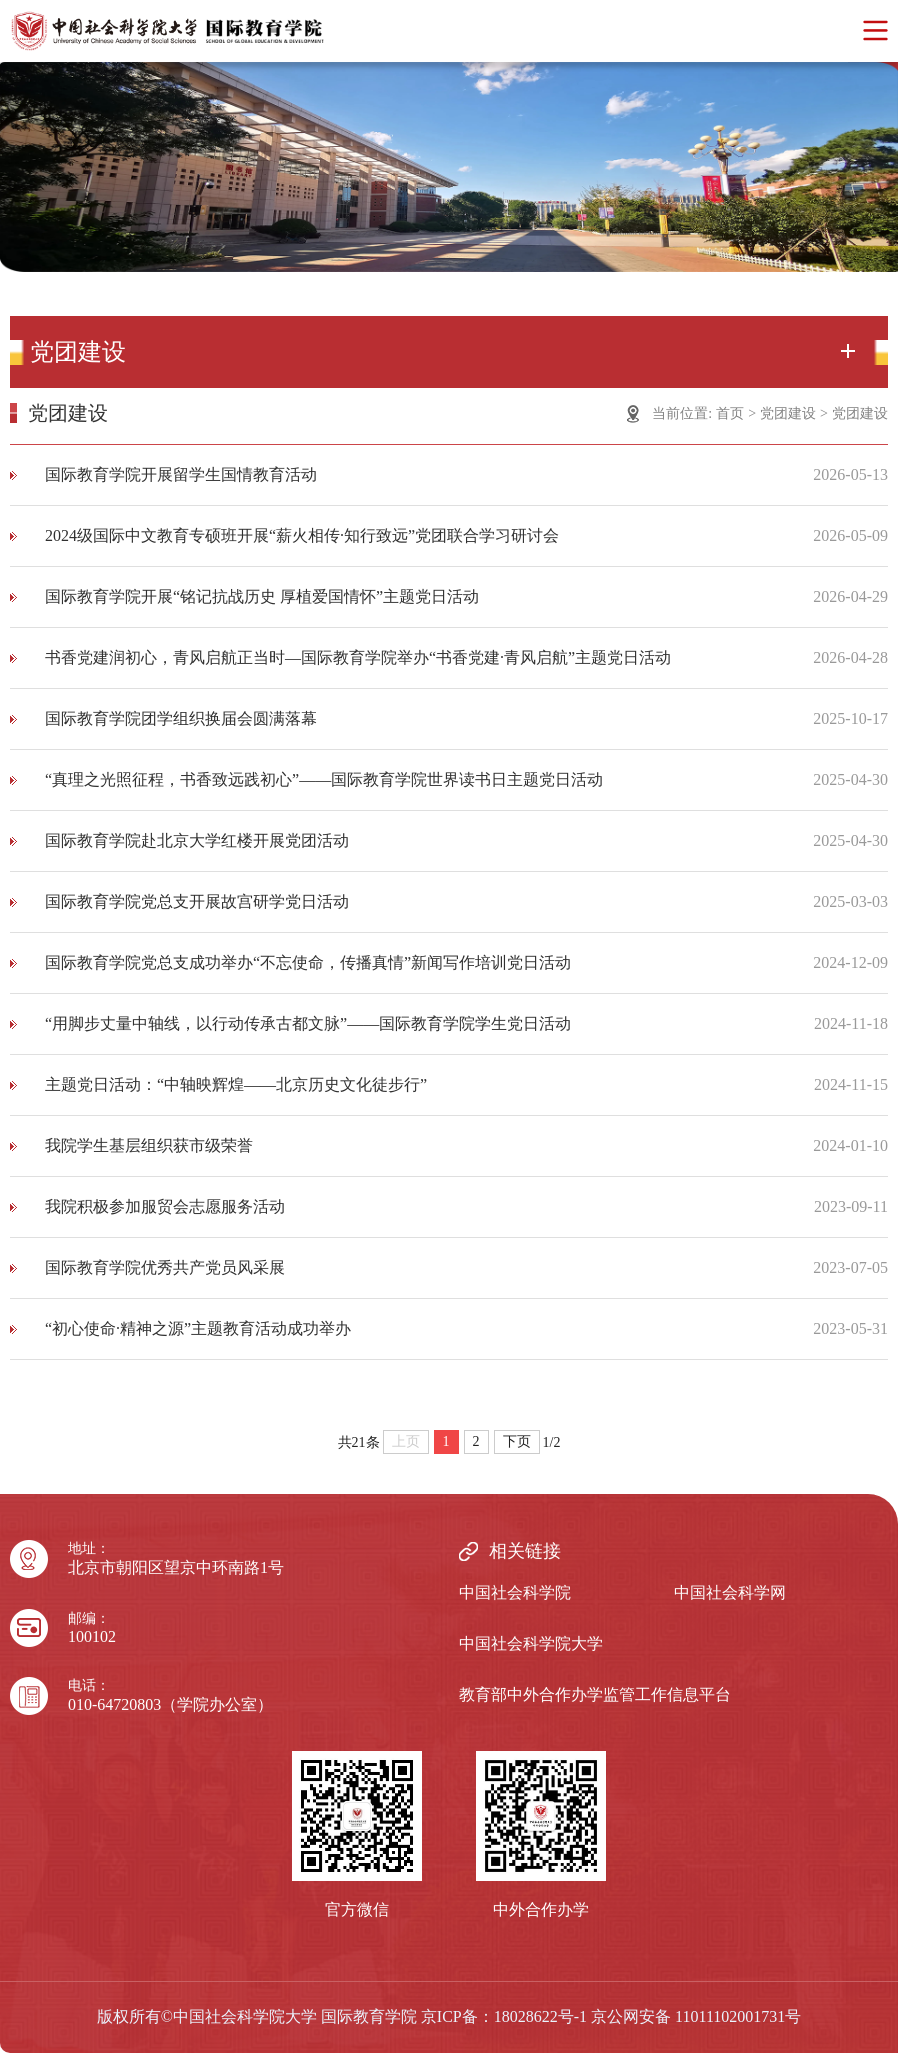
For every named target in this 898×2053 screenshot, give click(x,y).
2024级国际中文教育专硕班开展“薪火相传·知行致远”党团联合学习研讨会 (302, 535)
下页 (517, 1441)
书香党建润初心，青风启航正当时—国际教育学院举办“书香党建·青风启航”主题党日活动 (358, 657)
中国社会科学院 (515, 1592)
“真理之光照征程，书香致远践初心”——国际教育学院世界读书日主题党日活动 (324, 779)
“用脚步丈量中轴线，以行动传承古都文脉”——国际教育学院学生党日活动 (308, 1023)
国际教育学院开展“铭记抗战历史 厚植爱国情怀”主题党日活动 (262, 596)
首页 (730, 413)
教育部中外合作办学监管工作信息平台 (595, 1694)
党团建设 (788, 413)
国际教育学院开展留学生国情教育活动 (181, 474)
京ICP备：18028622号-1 (504, 2016)
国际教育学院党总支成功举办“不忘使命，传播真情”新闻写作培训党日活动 (308, 962)
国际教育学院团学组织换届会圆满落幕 (181, 718)
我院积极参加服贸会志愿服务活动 (165, 1206)
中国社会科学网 (730, 1592)
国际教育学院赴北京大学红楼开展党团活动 (197, 840)
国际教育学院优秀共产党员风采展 (165, 1267)
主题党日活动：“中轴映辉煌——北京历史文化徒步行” (236, 1084)
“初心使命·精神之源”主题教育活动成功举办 (198, 1328)
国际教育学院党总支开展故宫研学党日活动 (197, 901)
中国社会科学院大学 (531, 1643)
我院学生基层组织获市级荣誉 (149, 1145)
